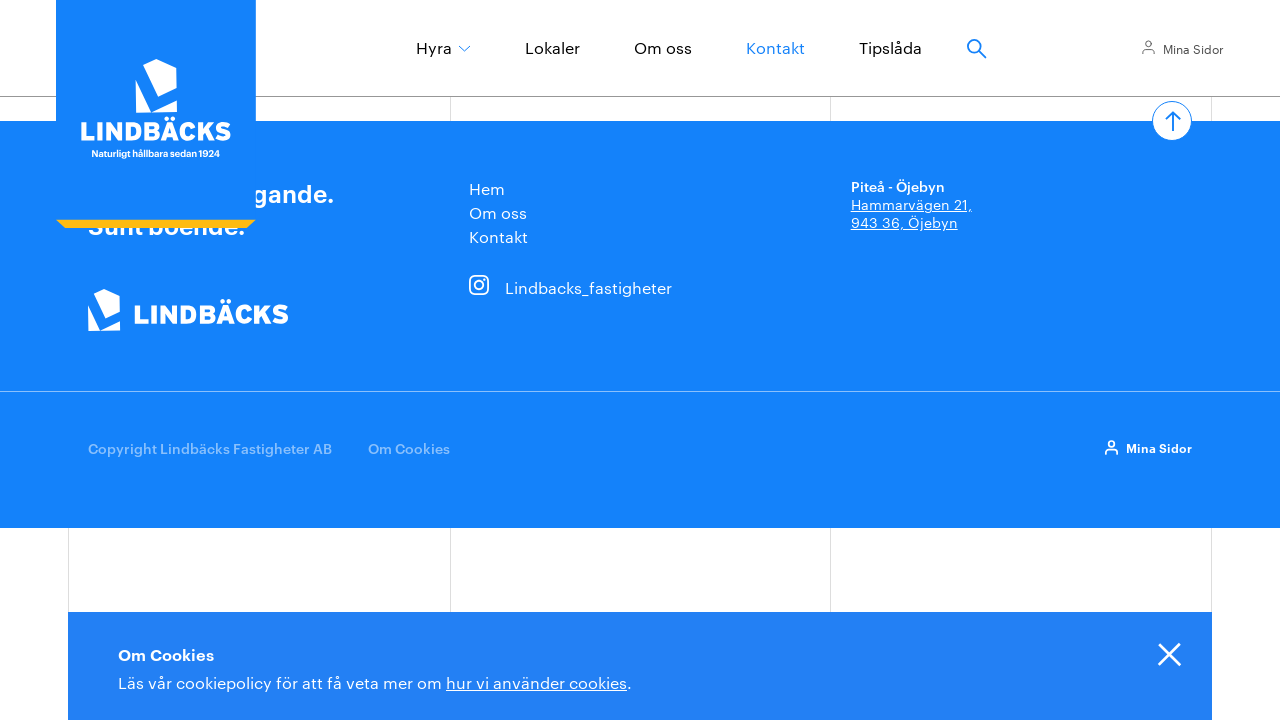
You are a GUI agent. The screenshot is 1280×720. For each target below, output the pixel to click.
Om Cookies (409, 447)
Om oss (663, 47)
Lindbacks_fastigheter (588, 287)
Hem (487, 188)
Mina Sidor (1193, 48)
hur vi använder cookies (536, 682)
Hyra (434, 47)
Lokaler (552, 47)
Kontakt (775, 47)
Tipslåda (890, 47)
